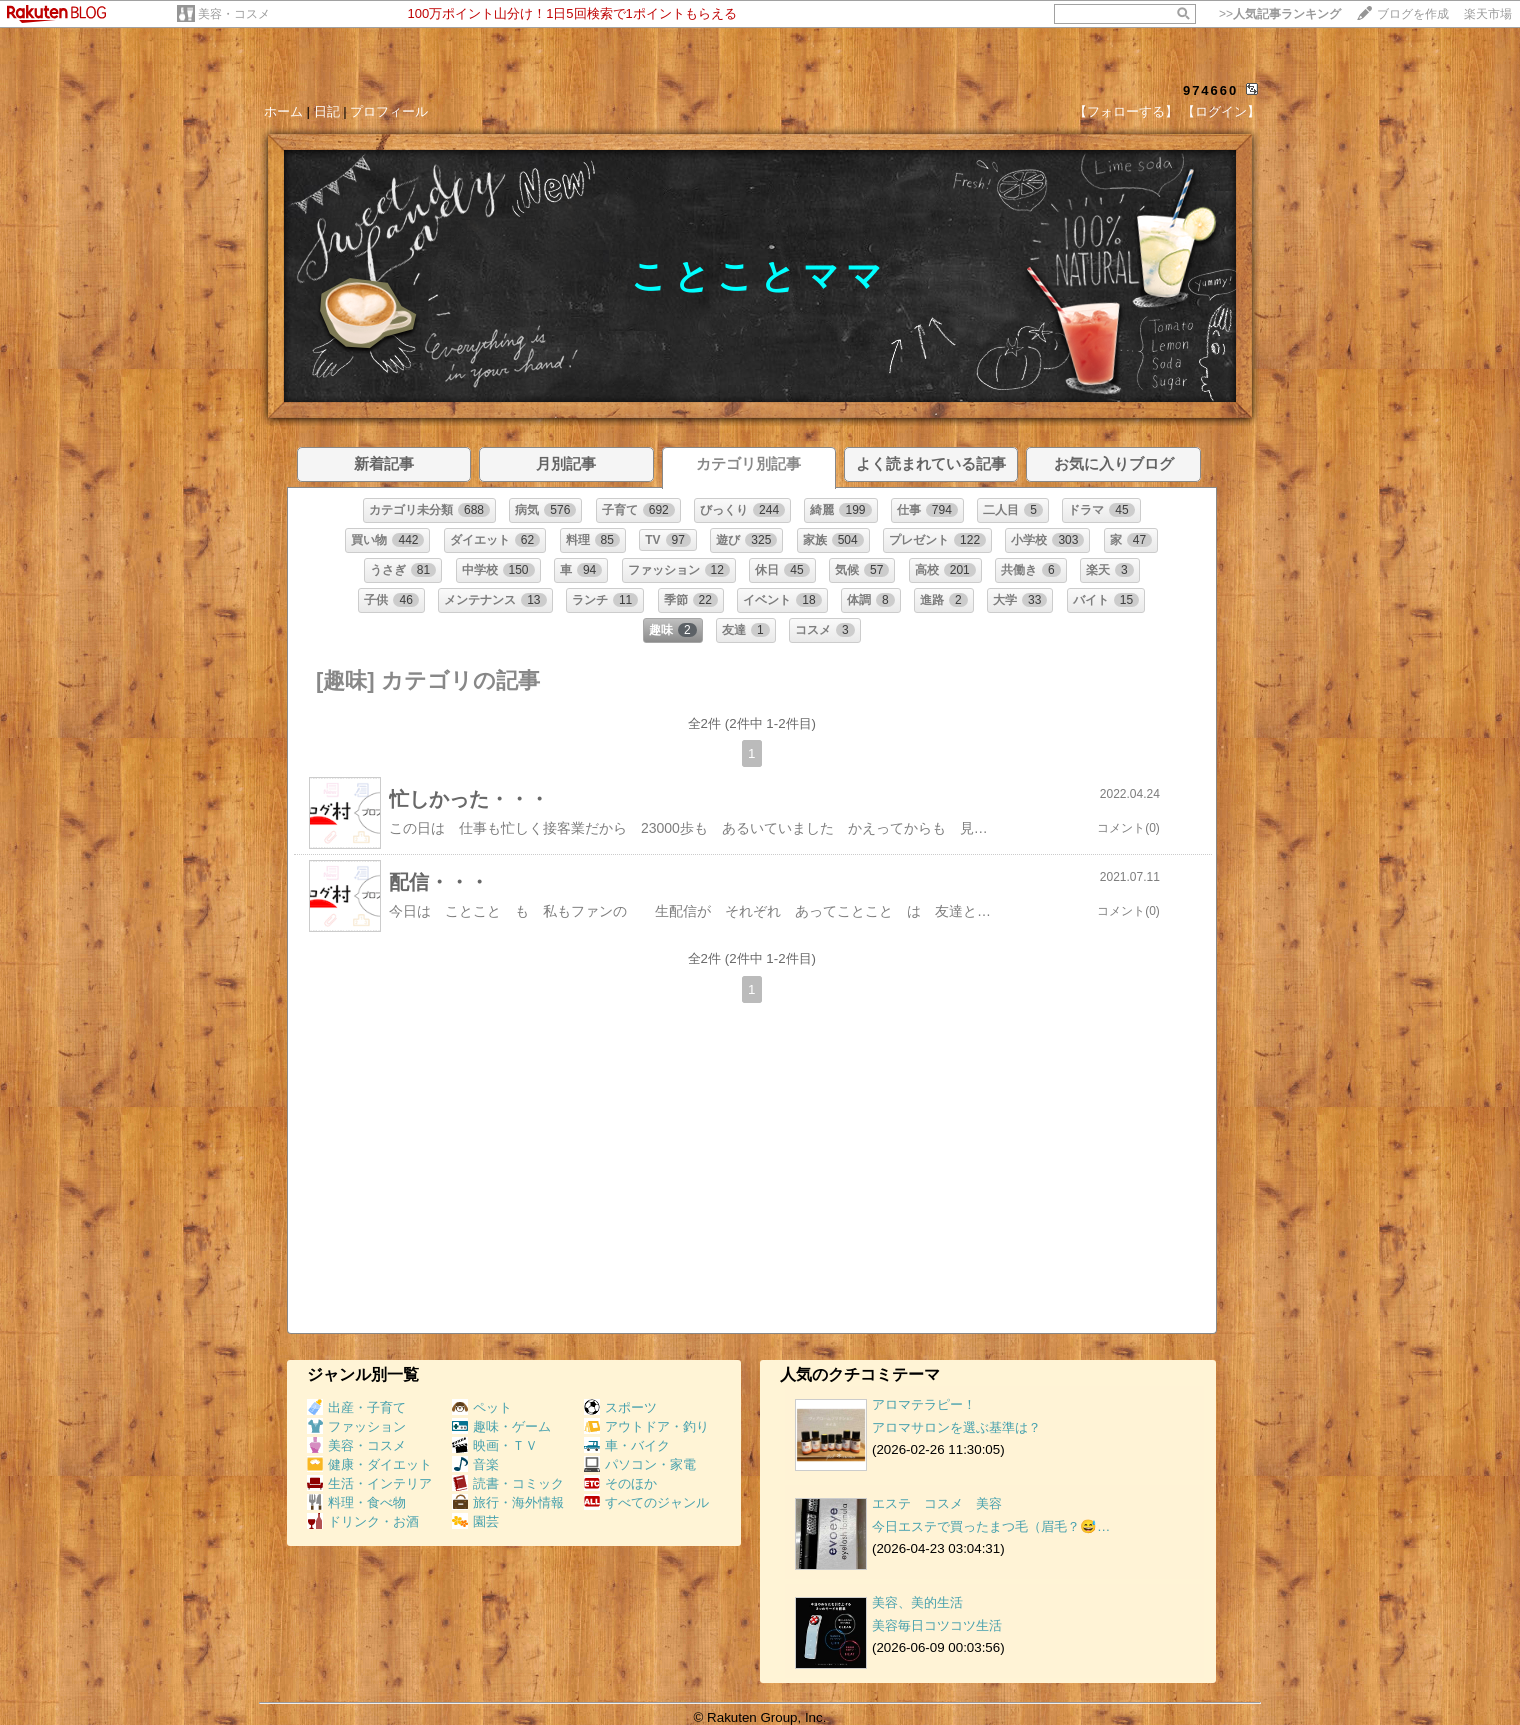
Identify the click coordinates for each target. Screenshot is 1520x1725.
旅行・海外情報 (508, 1502)
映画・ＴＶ (495, 1445)
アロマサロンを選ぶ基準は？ (956, 1427)
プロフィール (389, 111)
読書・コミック (508, 1483)
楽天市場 (1488, 14)
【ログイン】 (1221, 111)
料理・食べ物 (356, 1502)
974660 (1210, 90)
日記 (327, 111)
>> (1280, 14)
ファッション (356, 1426)
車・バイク (627, 1445)
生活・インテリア (369, 1483)
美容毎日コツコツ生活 (937, 1625)
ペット (482, 1407)
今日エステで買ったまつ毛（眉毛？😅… (991, 1526)
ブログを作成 (1413, 14)
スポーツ (620, 1407)
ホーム (283, 111)
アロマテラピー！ (924, 1404)
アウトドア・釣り (646, 1426)
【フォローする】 (1126, 111)
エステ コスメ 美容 (937, 1503)
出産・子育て (356, 1407)
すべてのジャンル (646, 1502)
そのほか (620, 1483)
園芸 (475, 1521)
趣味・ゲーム (501, 1426)
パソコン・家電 (640, 1464)
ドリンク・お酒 (363, 1521)
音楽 (475, 1464)
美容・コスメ (234, 14)
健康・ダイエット (369, 1464)
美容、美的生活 (917, 1602)
